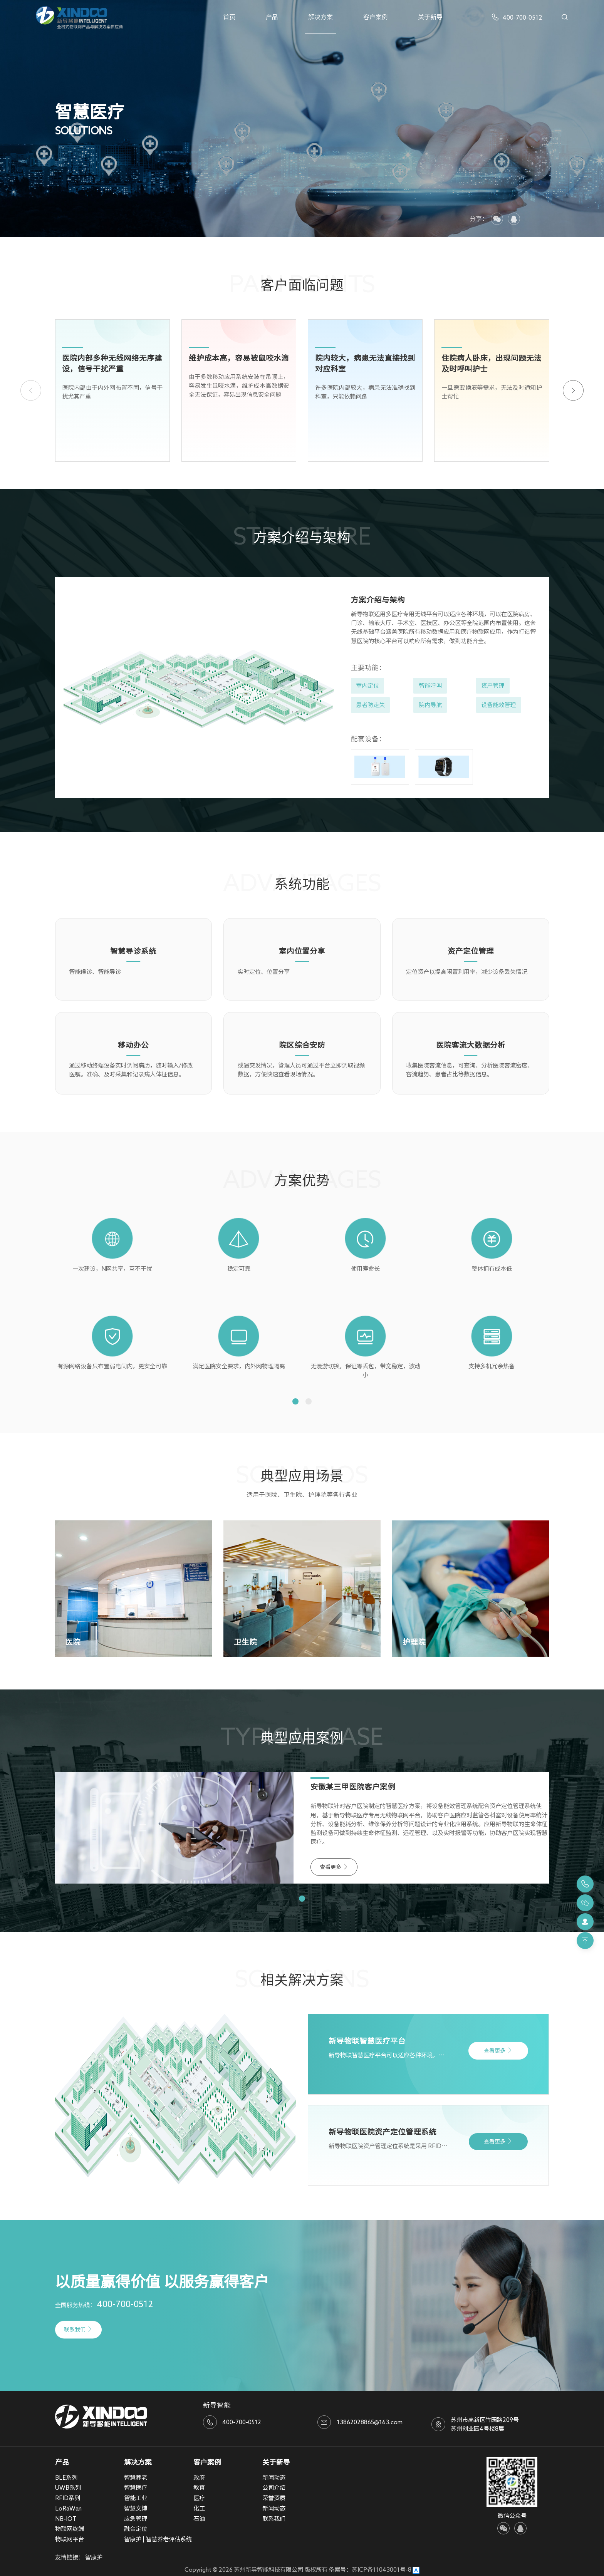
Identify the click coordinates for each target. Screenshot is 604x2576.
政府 (199, 2477)
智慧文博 (135, 2508)
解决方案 (320, 17)
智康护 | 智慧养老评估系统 (158, 2539)
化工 (199, 2508)
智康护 (93, 2557)
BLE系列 (66, 2477)
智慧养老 (135, 2477)
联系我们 (78, 2329)
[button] (573, 390)
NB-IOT (66, 2519)
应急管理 (135, 2519)
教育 (199, 2487)
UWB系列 (68, 2487)
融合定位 (135, 2529)
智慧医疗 (135, 2487)
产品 (272, 17)
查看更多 (334, 1867)
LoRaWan (68, 2508)
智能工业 (135, 2498)
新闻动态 (273, 2477)
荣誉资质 (273, 2498)
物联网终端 (69, 2529)
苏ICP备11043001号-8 (381, 2569)
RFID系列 (67, 2498)
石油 (199, 2519)
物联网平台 (69, 2539)
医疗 (199, 2498)
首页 (229, 17)
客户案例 (375, 17)
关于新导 (430, 17)
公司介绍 (273, 2487)
